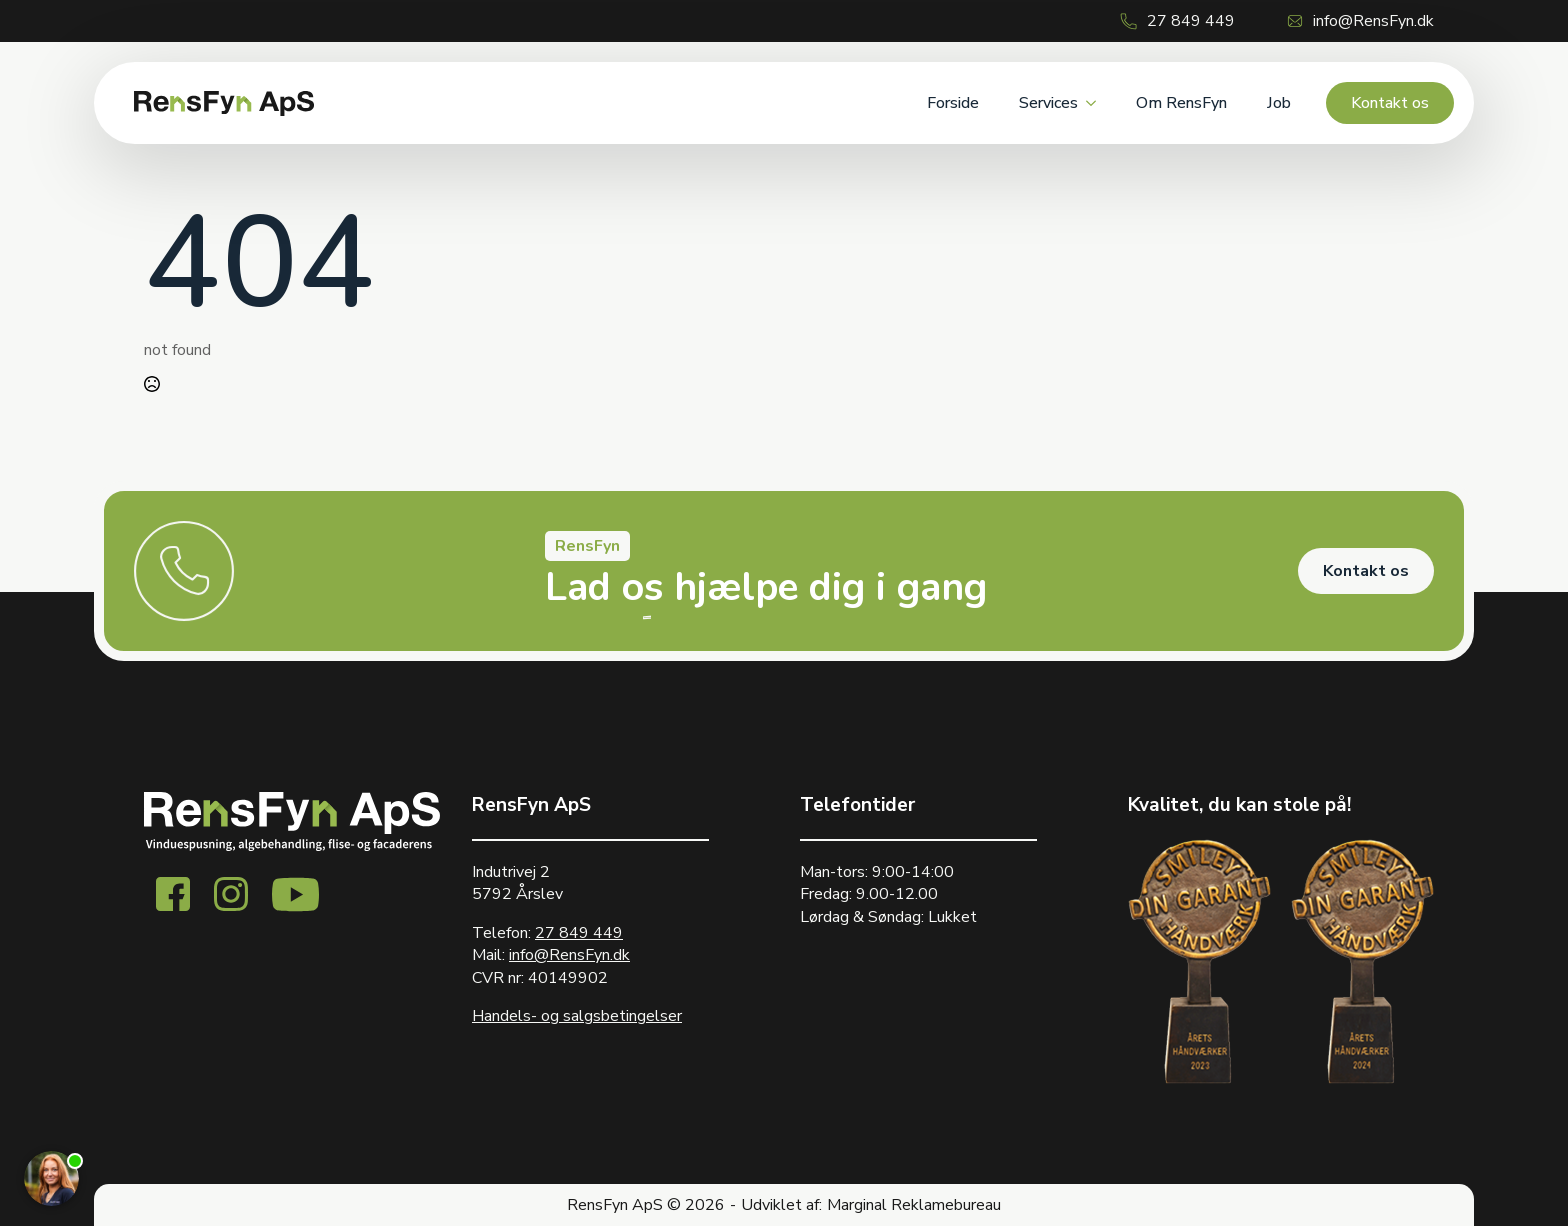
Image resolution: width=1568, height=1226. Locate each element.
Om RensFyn (1181, 103)
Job (1279, 103)
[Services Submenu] (1097, 103)
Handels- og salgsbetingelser (577, 1016)
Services (1048, 103)
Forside (953, 103)
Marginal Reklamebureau (914, 1205)
